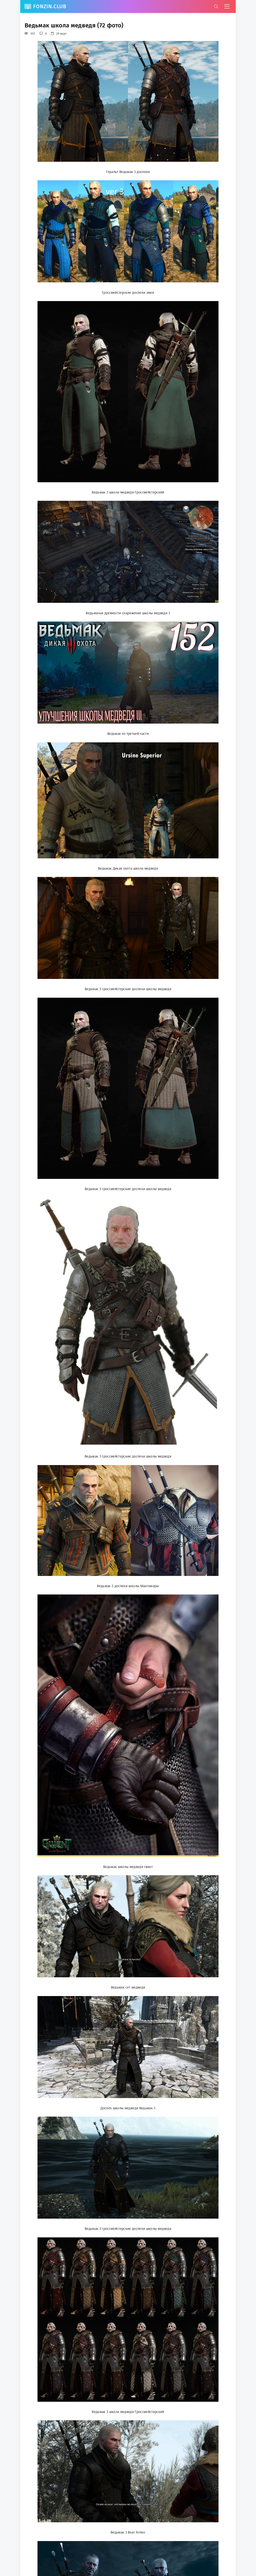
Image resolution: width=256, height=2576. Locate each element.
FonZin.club (49, 6)
